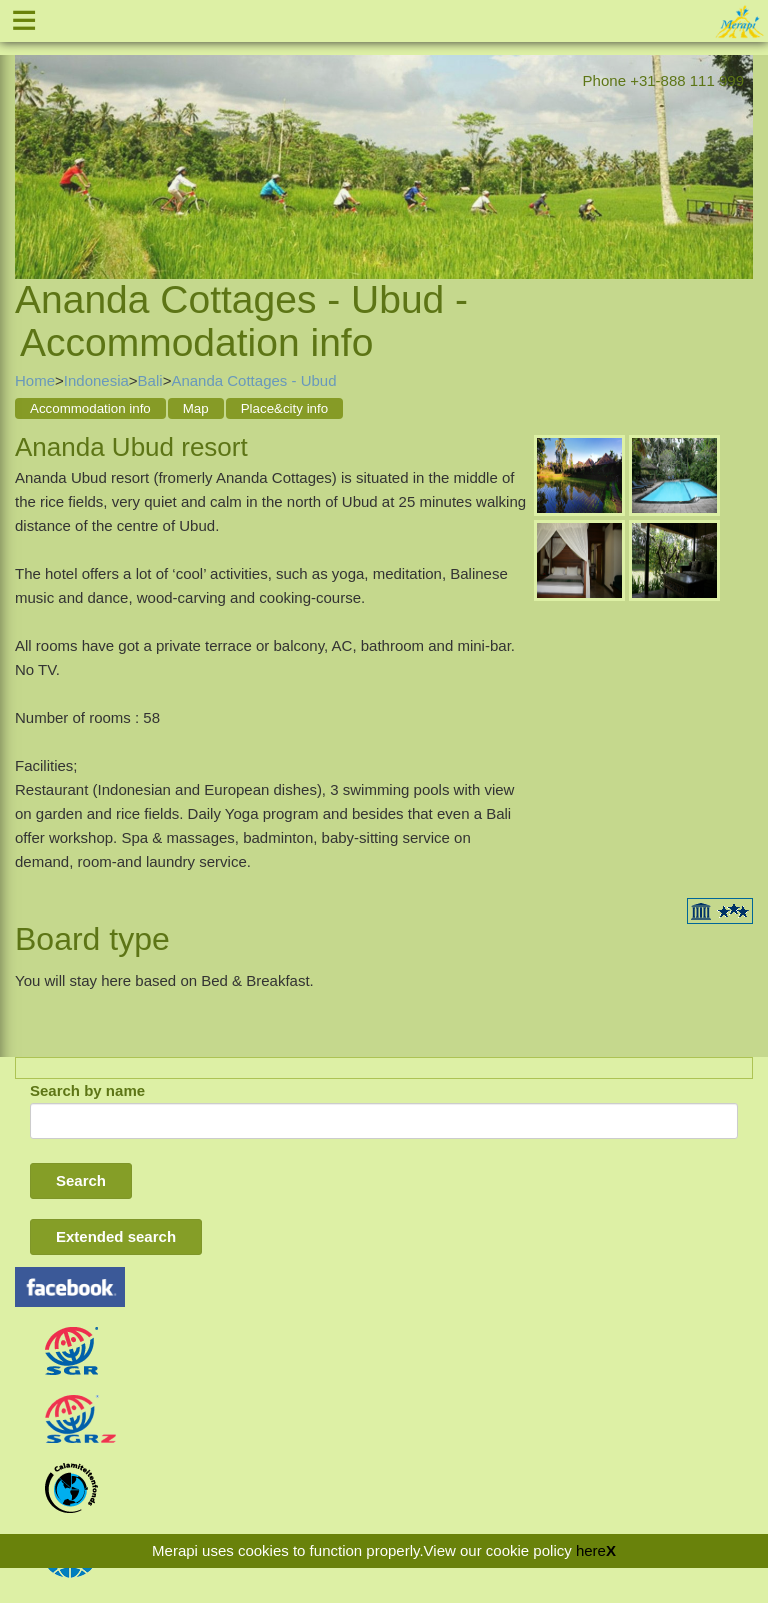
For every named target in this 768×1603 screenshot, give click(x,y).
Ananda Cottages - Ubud (253, 380)
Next (738, 142)
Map (196, 408)
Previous (30, 142)
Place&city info (284, 408)
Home (35, 380)
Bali (150, 380)
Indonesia (96, 380)
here (591, 1550)
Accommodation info (90, 408)
